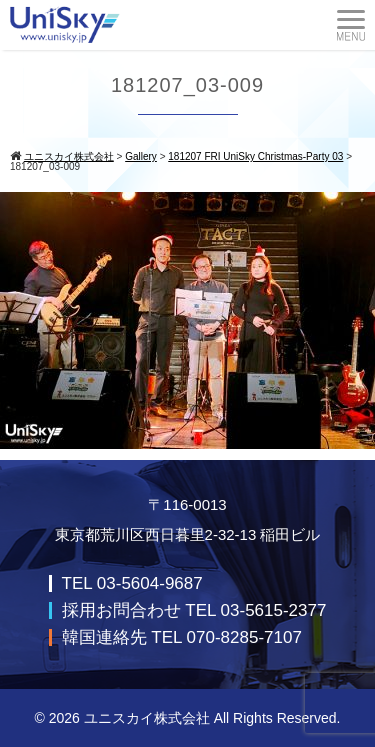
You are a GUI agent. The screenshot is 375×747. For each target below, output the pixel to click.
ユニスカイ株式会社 (147, 718)
